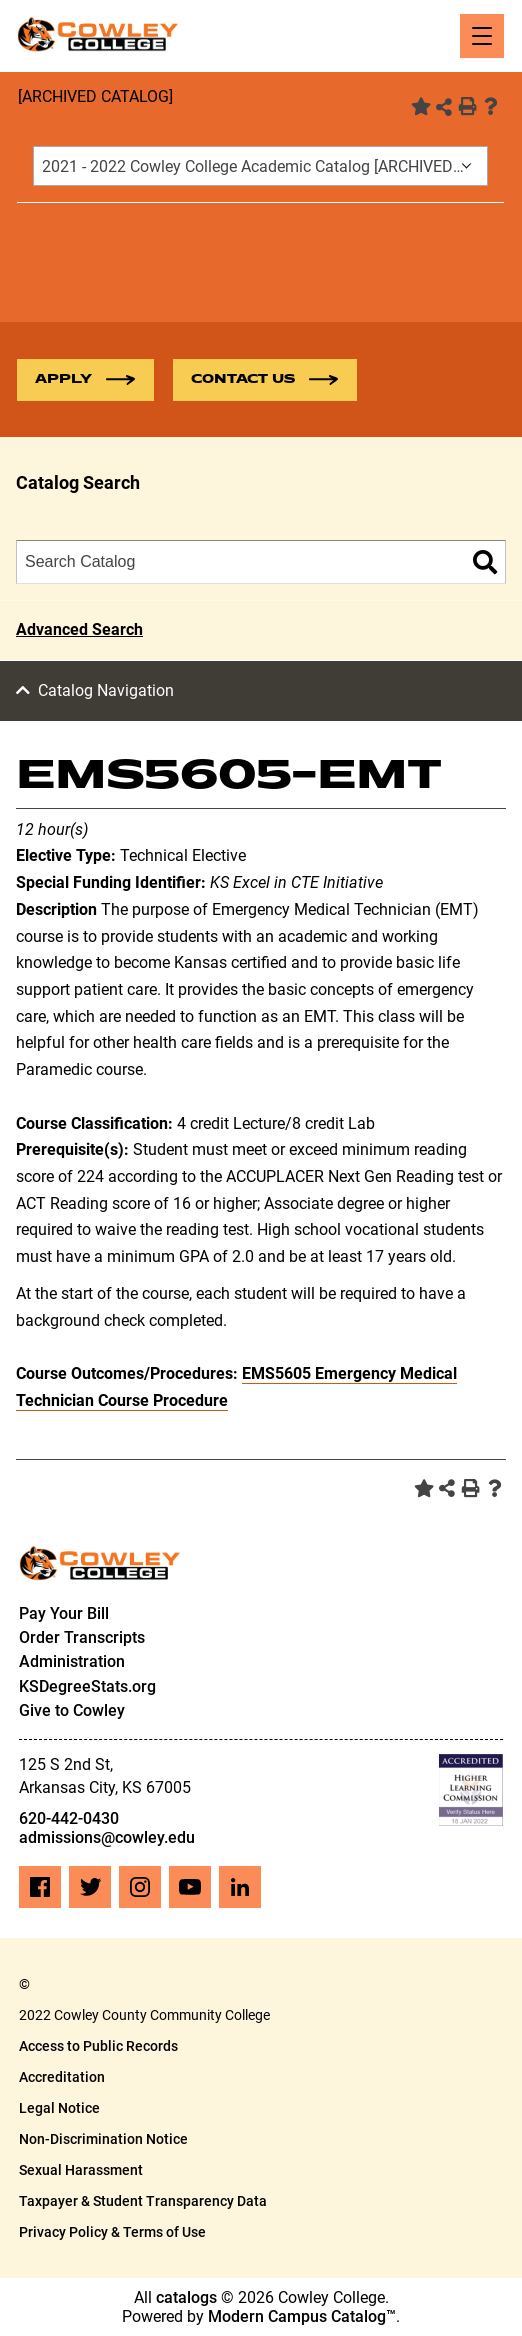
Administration (72, 1661)
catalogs (186, 2297)
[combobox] (260, 166)
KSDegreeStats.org (87, 1686)
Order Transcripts (82, 1637)
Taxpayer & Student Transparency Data (143, 2201)
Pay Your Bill (64, 1613)
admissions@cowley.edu (107, 1837)
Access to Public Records (98, 2046)
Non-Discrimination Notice (103, 2139)
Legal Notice (59, 2108)
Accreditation (62, 2077)
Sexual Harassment (81, 2170)
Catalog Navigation (106, 690)
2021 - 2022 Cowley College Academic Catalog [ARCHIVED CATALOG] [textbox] (264, 166)
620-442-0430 (69, 1818)
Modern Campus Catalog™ (302, 2316)
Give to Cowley (72, 1710)
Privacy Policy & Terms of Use (112, 2232)
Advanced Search (79, 629)
